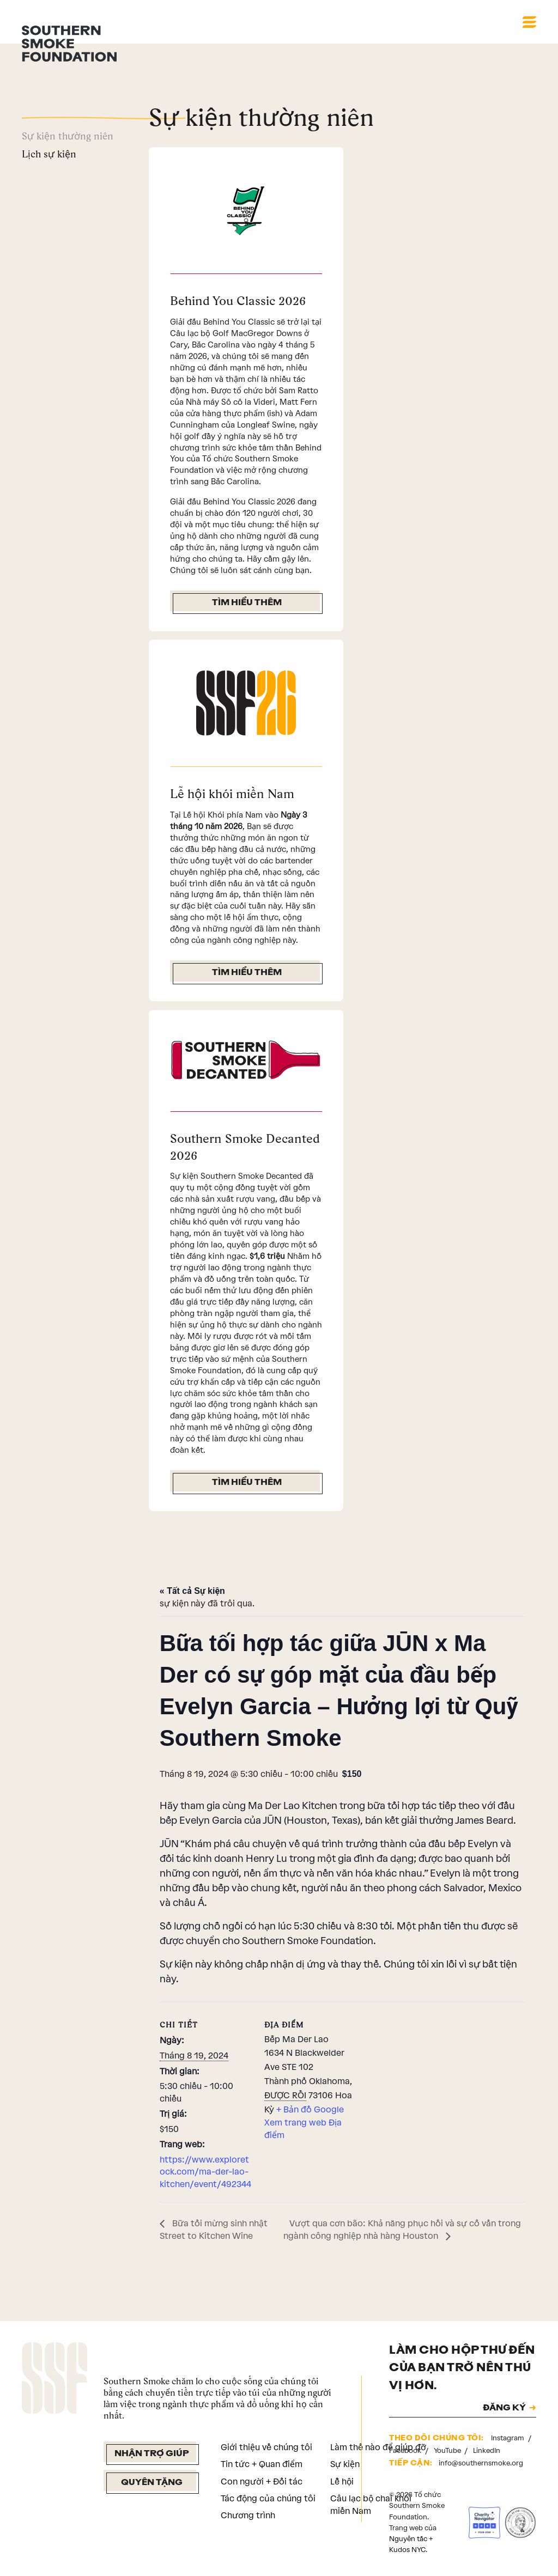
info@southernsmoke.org (481, 2463)
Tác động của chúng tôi (268, 2498)
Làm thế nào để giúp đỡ (378, 2447)
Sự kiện (345, 2464)
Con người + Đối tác (261, 2481)
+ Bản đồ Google (310, 2109)
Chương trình (248, 2515)
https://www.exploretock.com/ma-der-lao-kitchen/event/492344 (205, 2171)
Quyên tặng (152, 2482)
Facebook (406, 2450)
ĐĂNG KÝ (504, 2408)
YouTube (448, 2450)
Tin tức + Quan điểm (261, 2464)
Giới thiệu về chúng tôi (266, 2447)
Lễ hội (342, 2481)
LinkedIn (486, 2450)
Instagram (508, 2438)
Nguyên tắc (408, 2539)
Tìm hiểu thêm (247, 603)
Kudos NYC (407, 2549)
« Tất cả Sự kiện (192, 1590)
